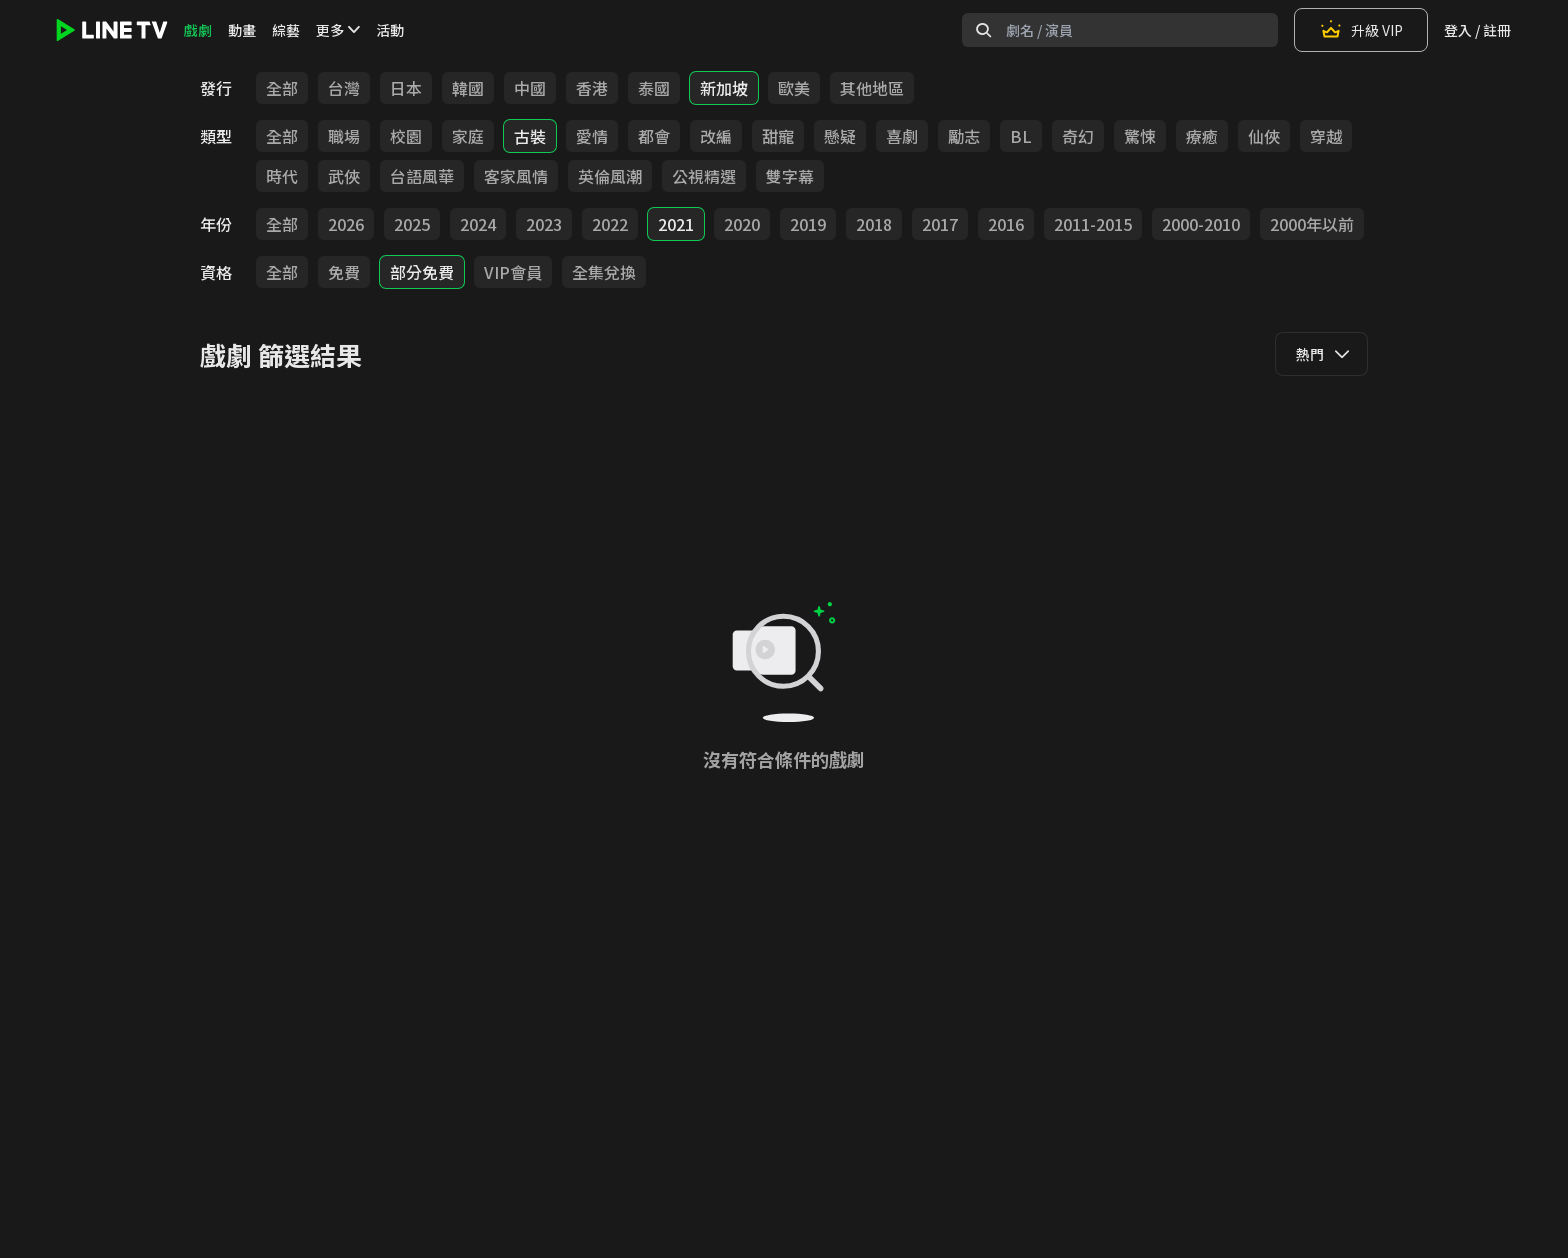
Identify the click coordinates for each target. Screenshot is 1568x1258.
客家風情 (516, 176)
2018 (874, 224)
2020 (742, 224)
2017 (940, 224)
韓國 (468, 88)
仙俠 (1264, 136)
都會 (654, 136)
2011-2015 (1093, 224)
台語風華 (422, 176)
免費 (344, 272)
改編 (716, 136)
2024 (478, 224)
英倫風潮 (610, 176)
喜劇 (902, 136)
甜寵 (778, 136)
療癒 (1202, 136)
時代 (282, 176)
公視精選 (704, 176)
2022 (610, 224)
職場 (344, 136)
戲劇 (198, 30)
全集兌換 (604, 272)
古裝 (530, 136)
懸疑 (840, 136)
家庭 (468, 136)
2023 (544, 224)
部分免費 (422, 272)
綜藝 (286, 30)
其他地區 (872, 88)
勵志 (964, 136)
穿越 (1326, 136)
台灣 (344, 88)
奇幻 (1078, 136)
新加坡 (724, 88)
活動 (390, 30)
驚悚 (1140, 136)
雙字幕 (790, 176)
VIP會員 (513, 272)
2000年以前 (1312, 224)
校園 (406, 136)
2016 (1006, 224)
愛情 (592, 136)
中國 (530, 88)
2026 (346, 224)
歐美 (794, 88)
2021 (676, 224)
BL (1021, 136)
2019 (808, 224)
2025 (412, 224)
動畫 (242, 30)
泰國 (654, 88)
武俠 (344, 176)
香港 (592, 88)
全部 (282, 88)
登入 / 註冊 (1477, 30)
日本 (406, 88)
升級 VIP (1361, 30)
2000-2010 (1201, 224)
